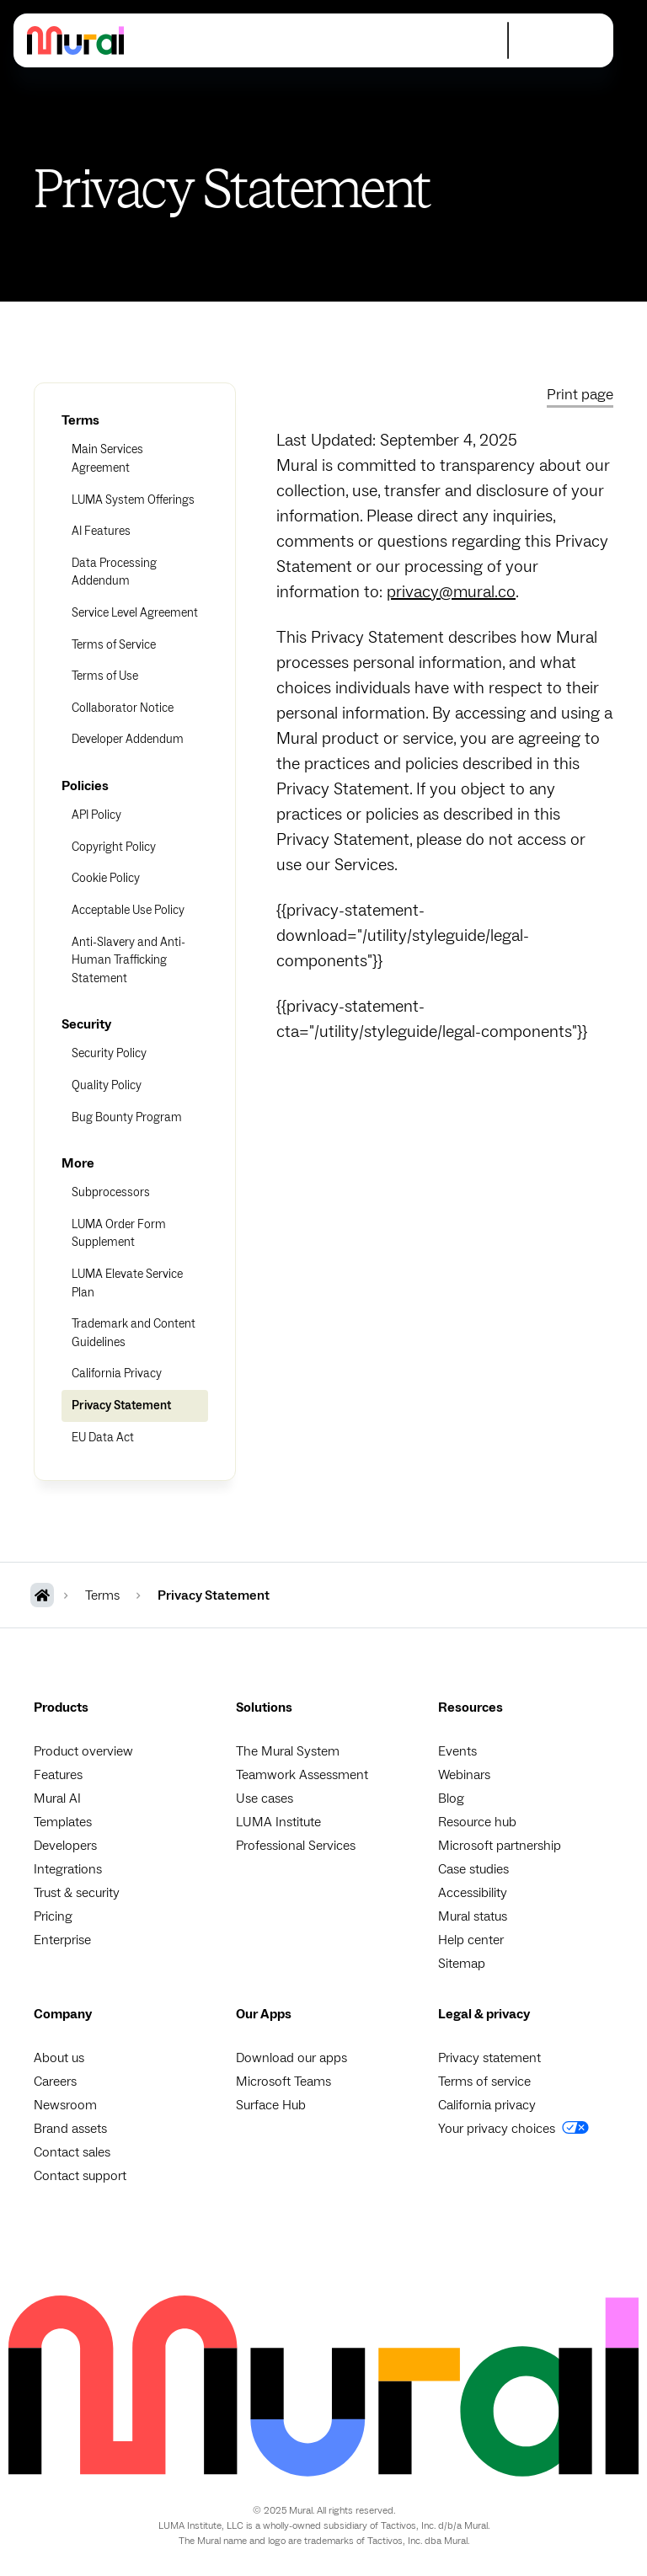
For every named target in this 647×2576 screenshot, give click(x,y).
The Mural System (288, 1751)
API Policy (96, 815)
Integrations (68, 1869)
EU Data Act (103, 1438)
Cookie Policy (106, 878)
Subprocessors (111, 1192)
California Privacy (117, 1373)
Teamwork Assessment (302, 1774)
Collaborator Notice (123, 708)
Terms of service (484, 2081)
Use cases (264, 1798)
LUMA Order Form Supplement (119, 1233)
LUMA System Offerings (133, 500)
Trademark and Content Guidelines (133, 1333)
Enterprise (62, 1940)
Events (457, 1751)
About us (59, 2058)
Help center (471, 1940)
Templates (63, 1822)
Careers (55, 2081)
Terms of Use (105, 676)
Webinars (464, 1774)
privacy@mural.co (451, 592)
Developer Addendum (128, 739)
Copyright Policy (114, 847)
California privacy (487, 2105)
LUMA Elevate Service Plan (127, 1283)
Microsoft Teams (283, 2081)
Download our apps (291, 2058)
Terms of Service (114, 645)
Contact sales (72, 2152)
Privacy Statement (121, 1406)
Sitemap (461, 1963)
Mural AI (57, 1798)
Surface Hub (271, 2105)
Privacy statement (489, 2058)
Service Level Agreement (135, 613)
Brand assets (70, 2128)
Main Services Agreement (107, 458)
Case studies (473, 1869)
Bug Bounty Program (127, 1117)
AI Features (101, 531)
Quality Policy (107, 1085)
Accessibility (472, 1892)
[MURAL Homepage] (42, 1595)
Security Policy (109, 1053)
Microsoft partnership (499, 1845)
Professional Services (296, 1845)
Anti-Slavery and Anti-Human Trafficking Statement (128, 960)
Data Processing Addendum (114, 572)
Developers (65, 1845)
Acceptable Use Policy (128, 910)
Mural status (472, 1916)
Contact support (80, 2175)
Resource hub (477, 1822)
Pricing (53, 1916)
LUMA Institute (278, 1822)
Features (58, 1774)
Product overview (83, 1751)
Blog (451, 1798)
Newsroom (65, 2105)
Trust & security (77, 1892)
